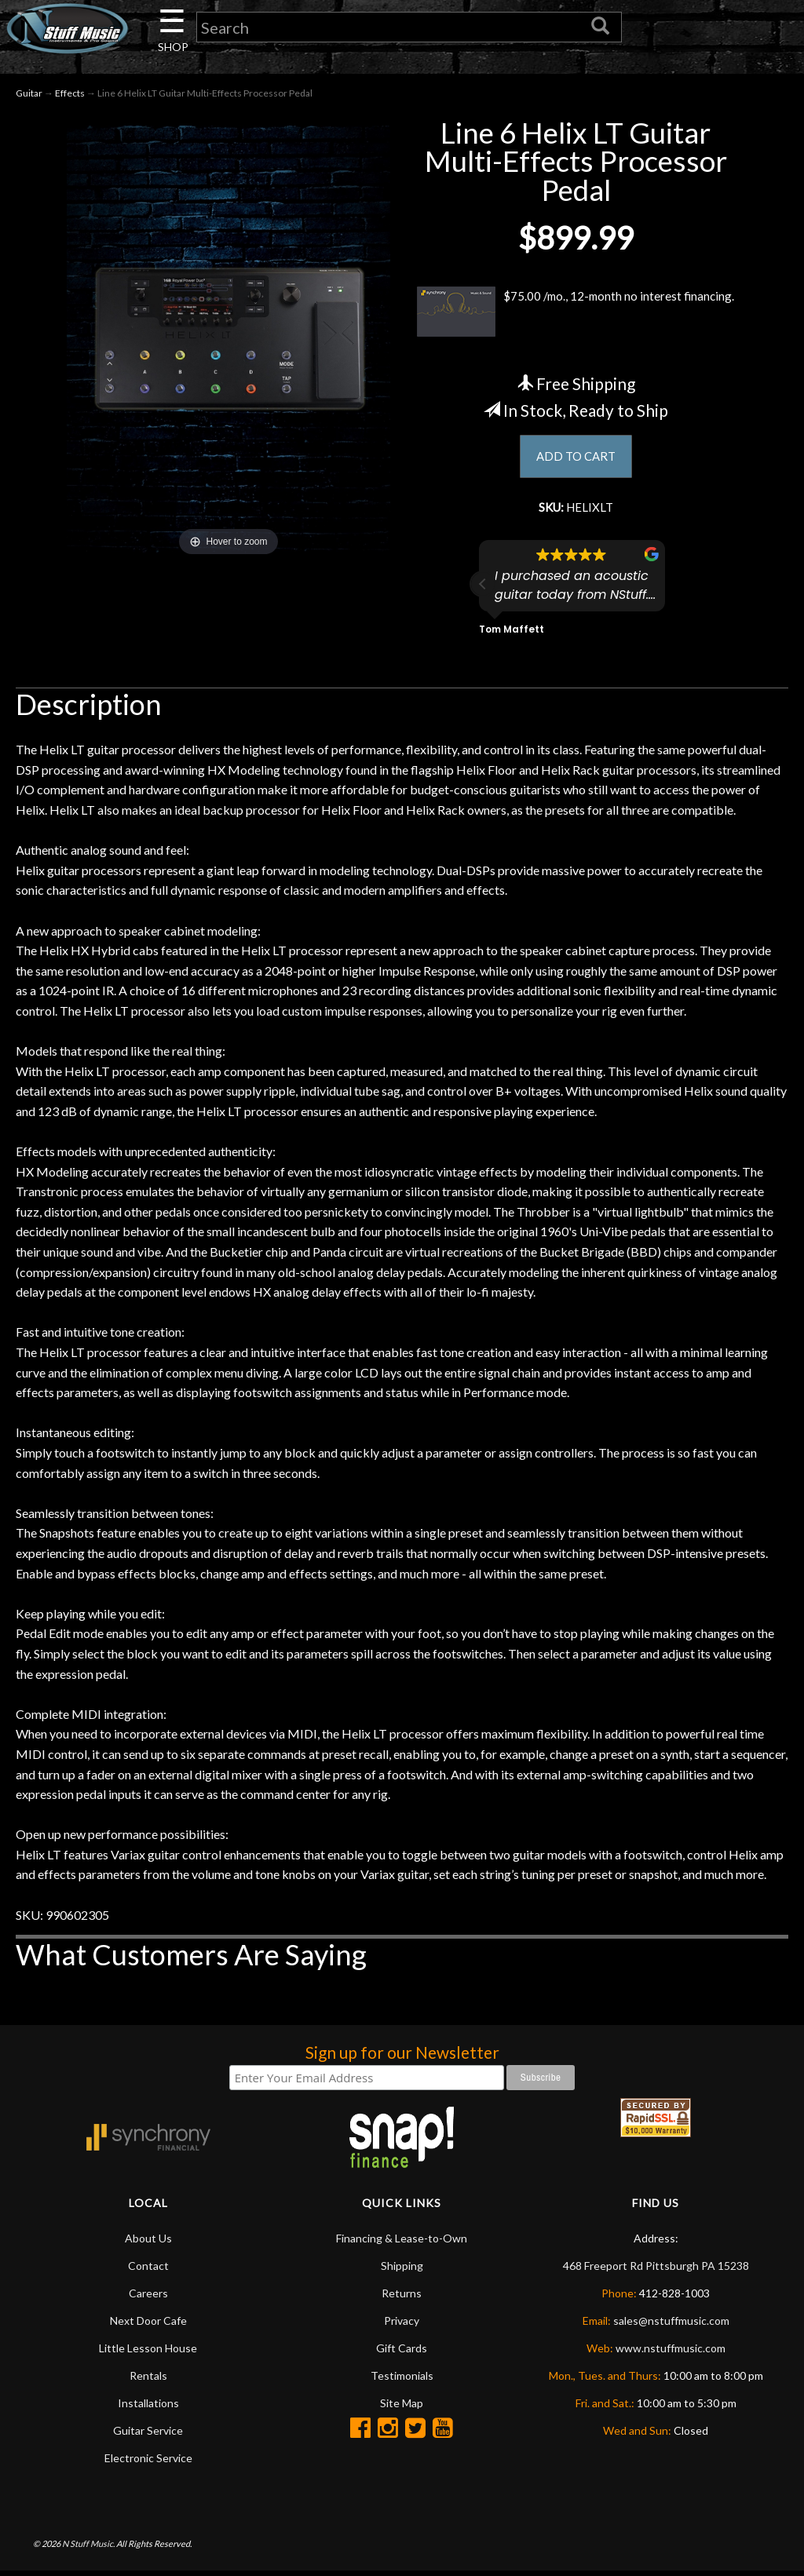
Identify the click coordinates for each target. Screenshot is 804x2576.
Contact (148, 2270)
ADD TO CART (576, 458)
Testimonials (402, 2380)
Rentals (148, 2380)
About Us (148, 2242)
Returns (402, 2297)
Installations (148, 2407)
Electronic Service (148, 2462)
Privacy (401, 2325)
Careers (148, 2297)
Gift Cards (401, 2352)
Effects (70, 95)
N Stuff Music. (88, 2548)
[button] (483, 588)
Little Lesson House (148, 2352)
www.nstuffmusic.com (670, 2352)
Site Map (401, 2407)
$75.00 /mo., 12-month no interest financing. (576, 314)
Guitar (29, 95)
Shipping (402, 2270)
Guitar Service (148, 2435)
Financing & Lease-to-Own (401, 2242)
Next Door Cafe (148, 2325)
